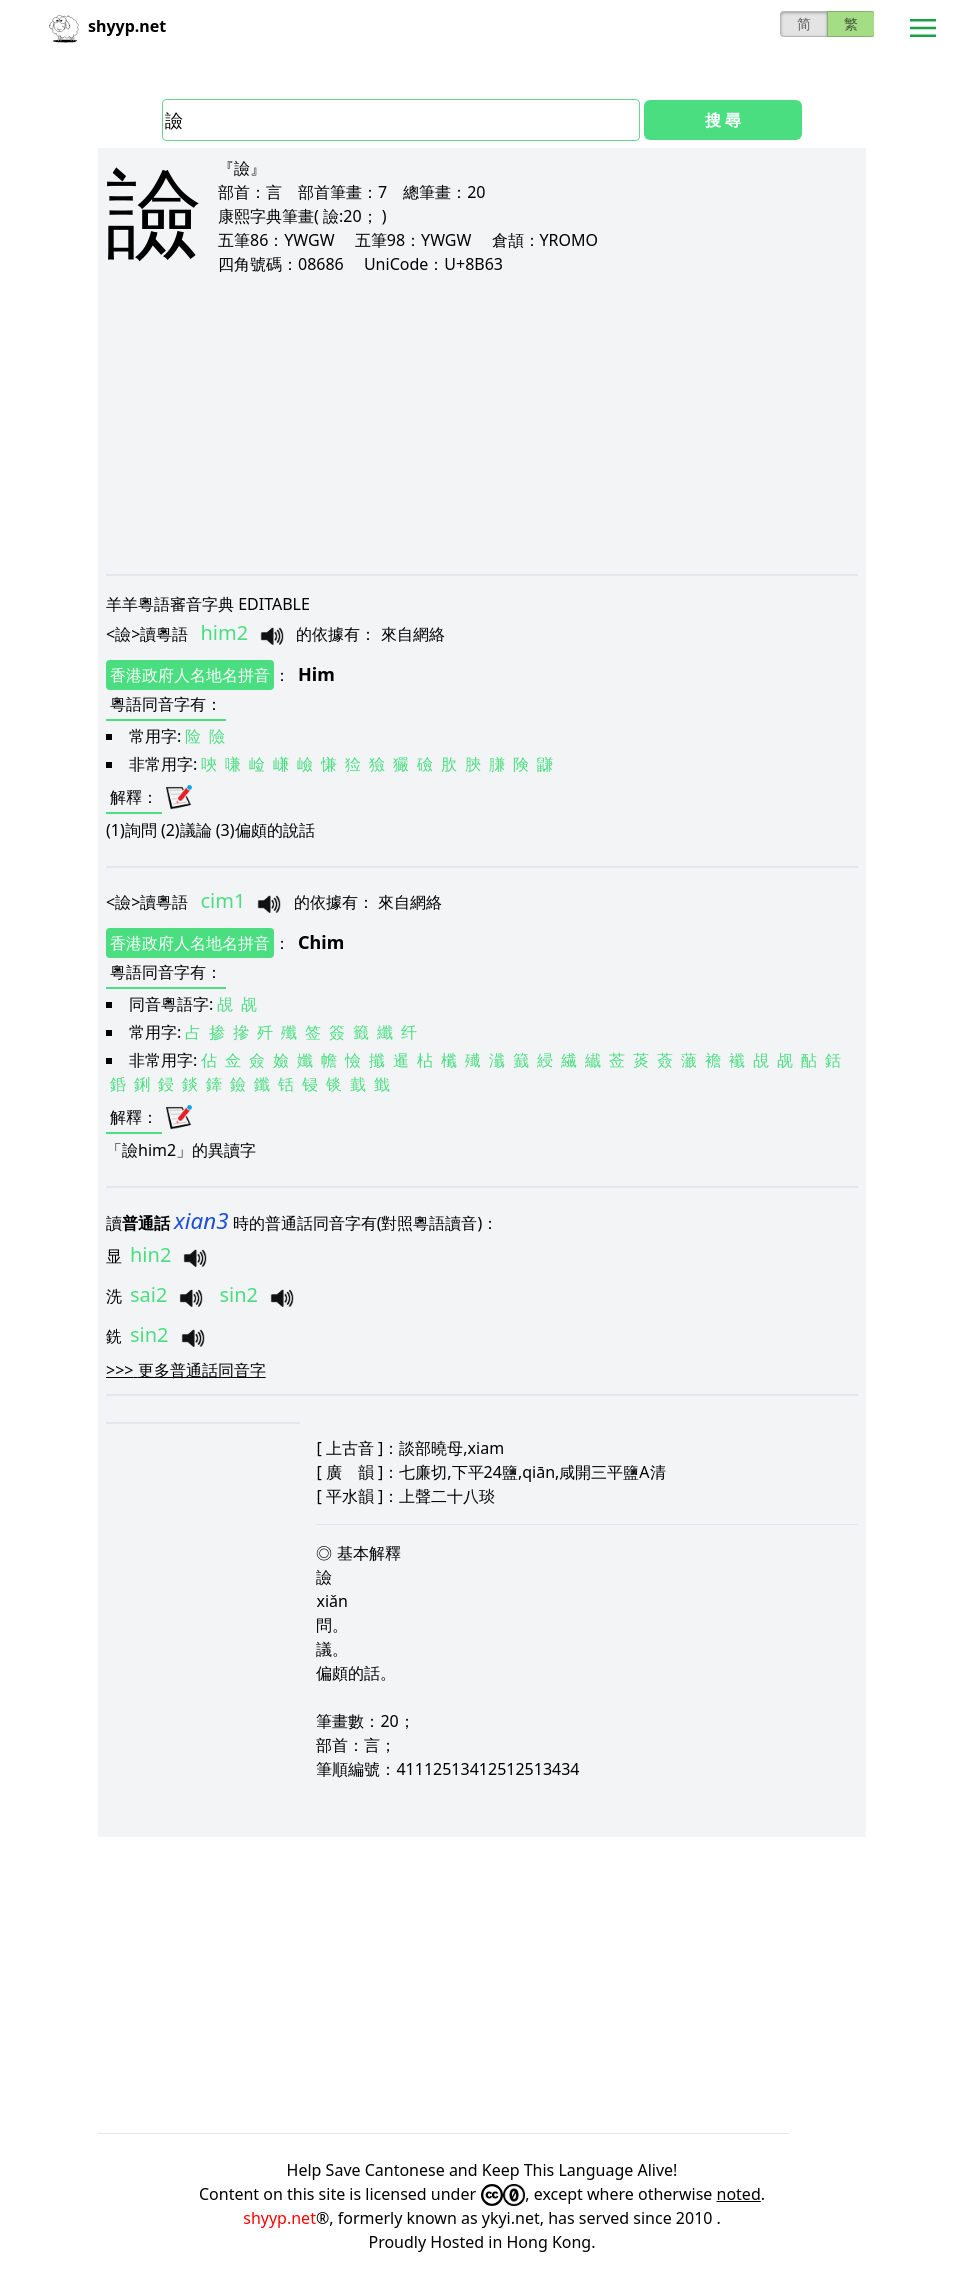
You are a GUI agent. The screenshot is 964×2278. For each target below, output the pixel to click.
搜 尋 (723, 120)
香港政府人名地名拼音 (190, 675)
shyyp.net (279, 2218)
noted (739, 2194)
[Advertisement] (482, 424)
